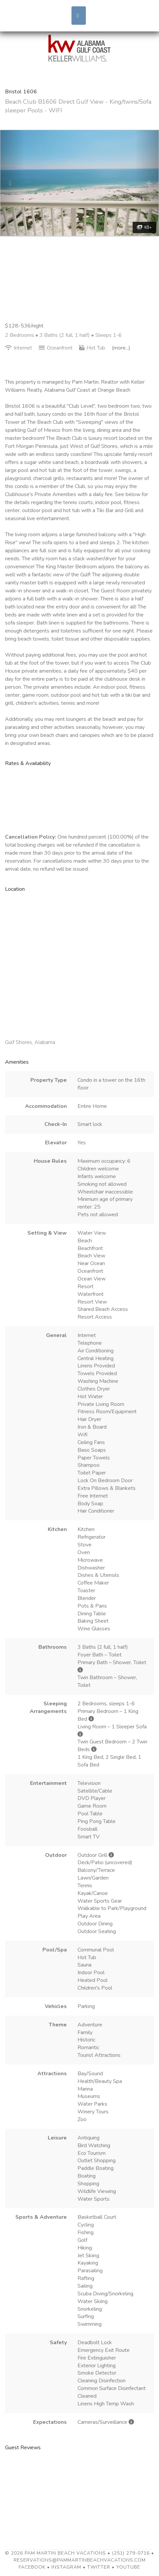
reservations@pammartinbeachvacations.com (80, 2560)
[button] (12, 183)
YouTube (128, 2567)
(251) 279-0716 (131, 2553)
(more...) (121, 348)
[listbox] (79, 183)
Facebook (32, 2567)
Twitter (98, 2567)
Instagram (66, 2567)
